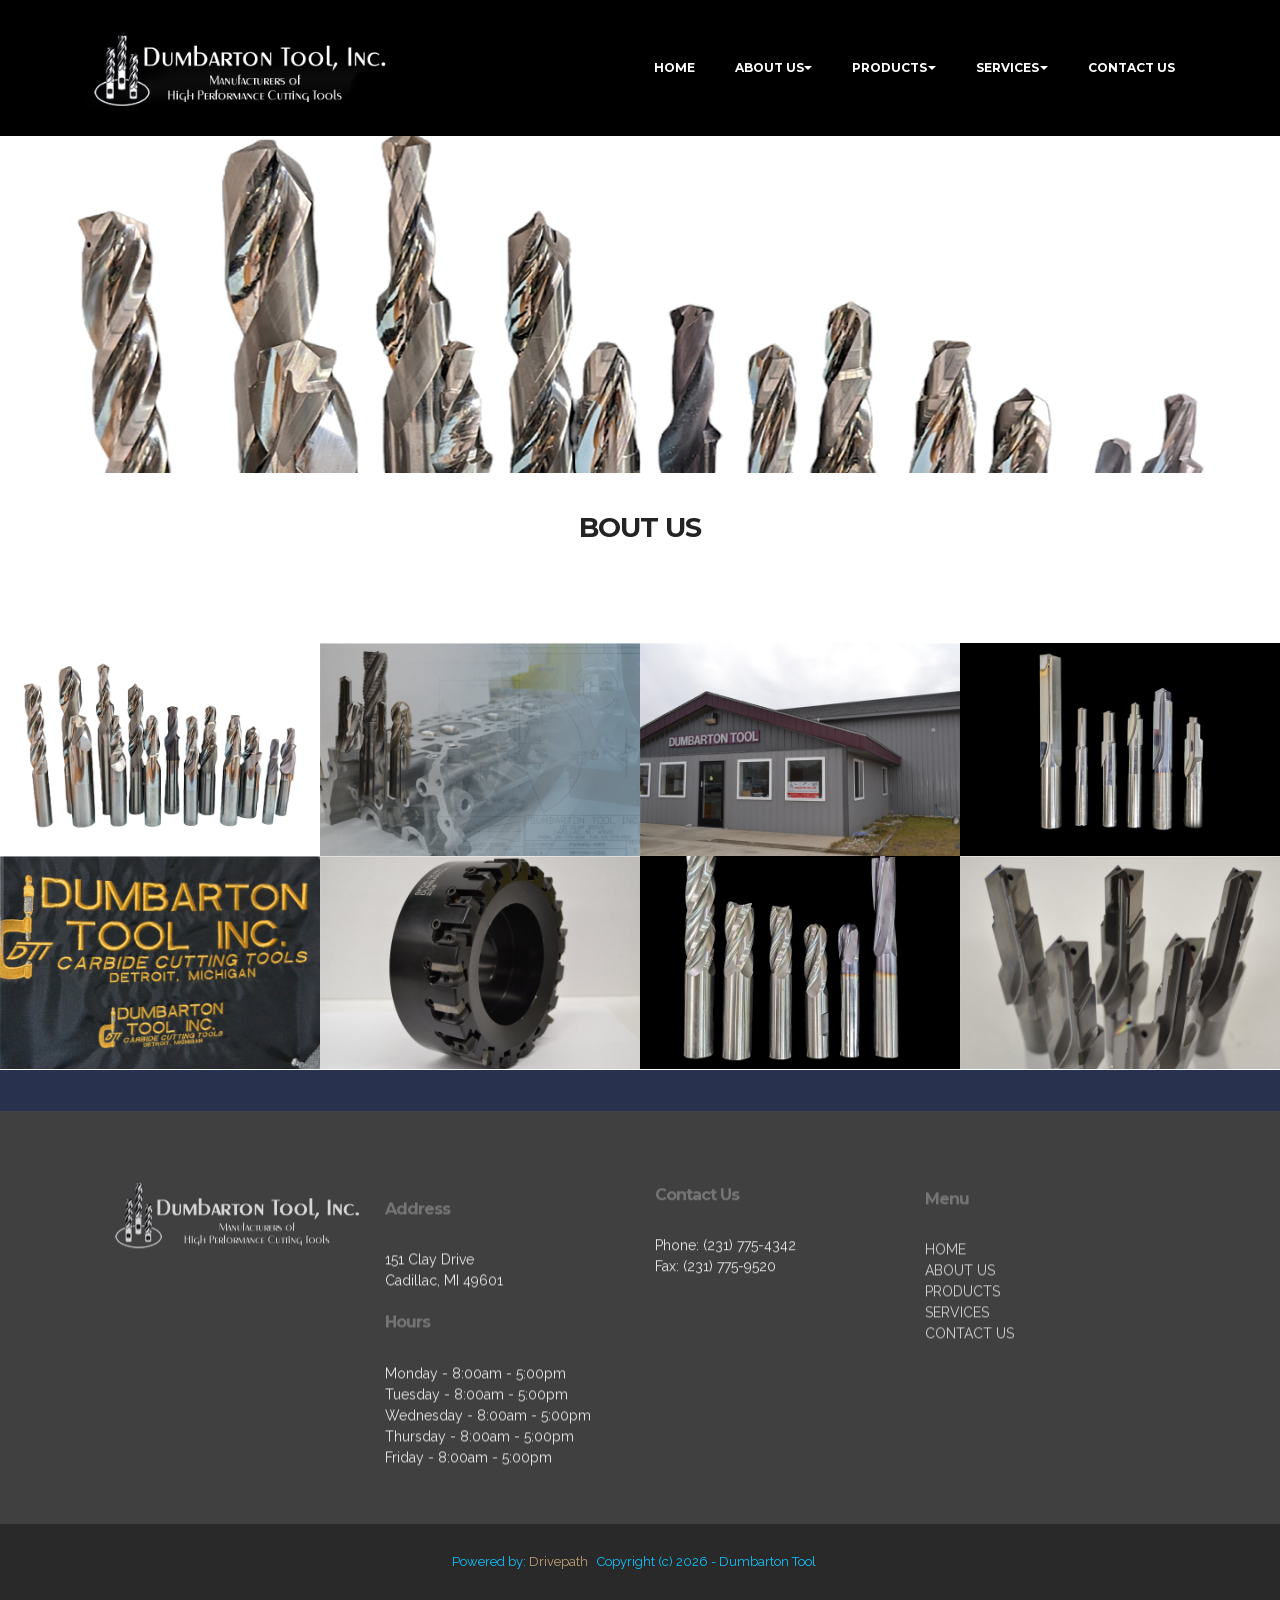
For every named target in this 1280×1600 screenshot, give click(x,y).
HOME (674, 67)
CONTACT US (1131, 67)
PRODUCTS (889, 67)
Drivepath (558, 1561)
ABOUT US (769, 67)
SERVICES (1007, 67)
